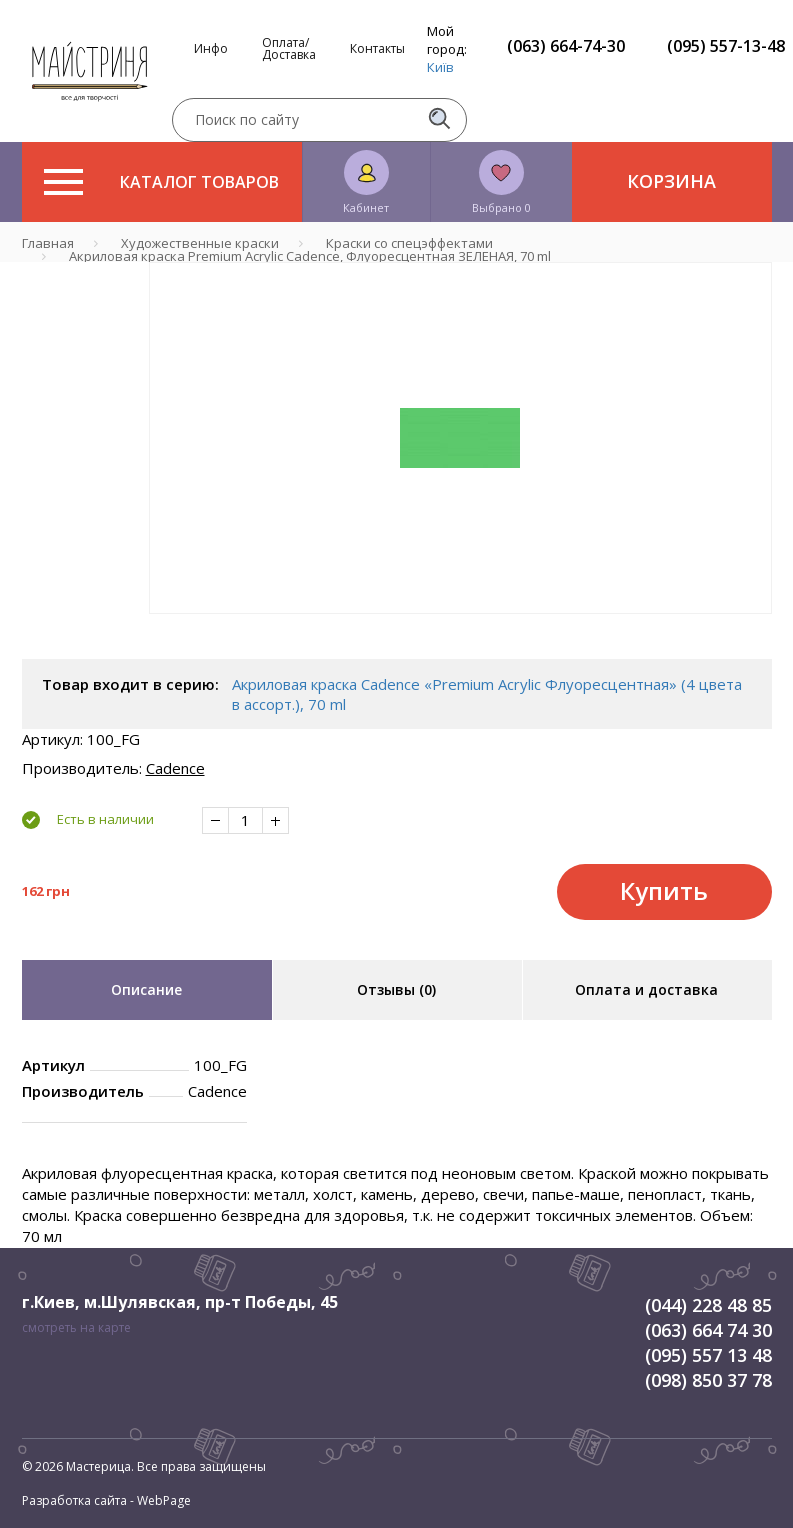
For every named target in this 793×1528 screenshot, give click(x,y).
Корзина (671, 181)
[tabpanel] (460, 438)
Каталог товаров (161, 182)
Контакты (377, 49)
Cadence (175, 768)
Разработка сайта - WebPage (106, 1500)
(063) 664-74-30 (566, 46)
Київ (440, 67)
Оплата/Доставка (289, 49)
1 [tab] (460, 628)
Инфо (211, 49)
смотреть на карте (76, 1327)
